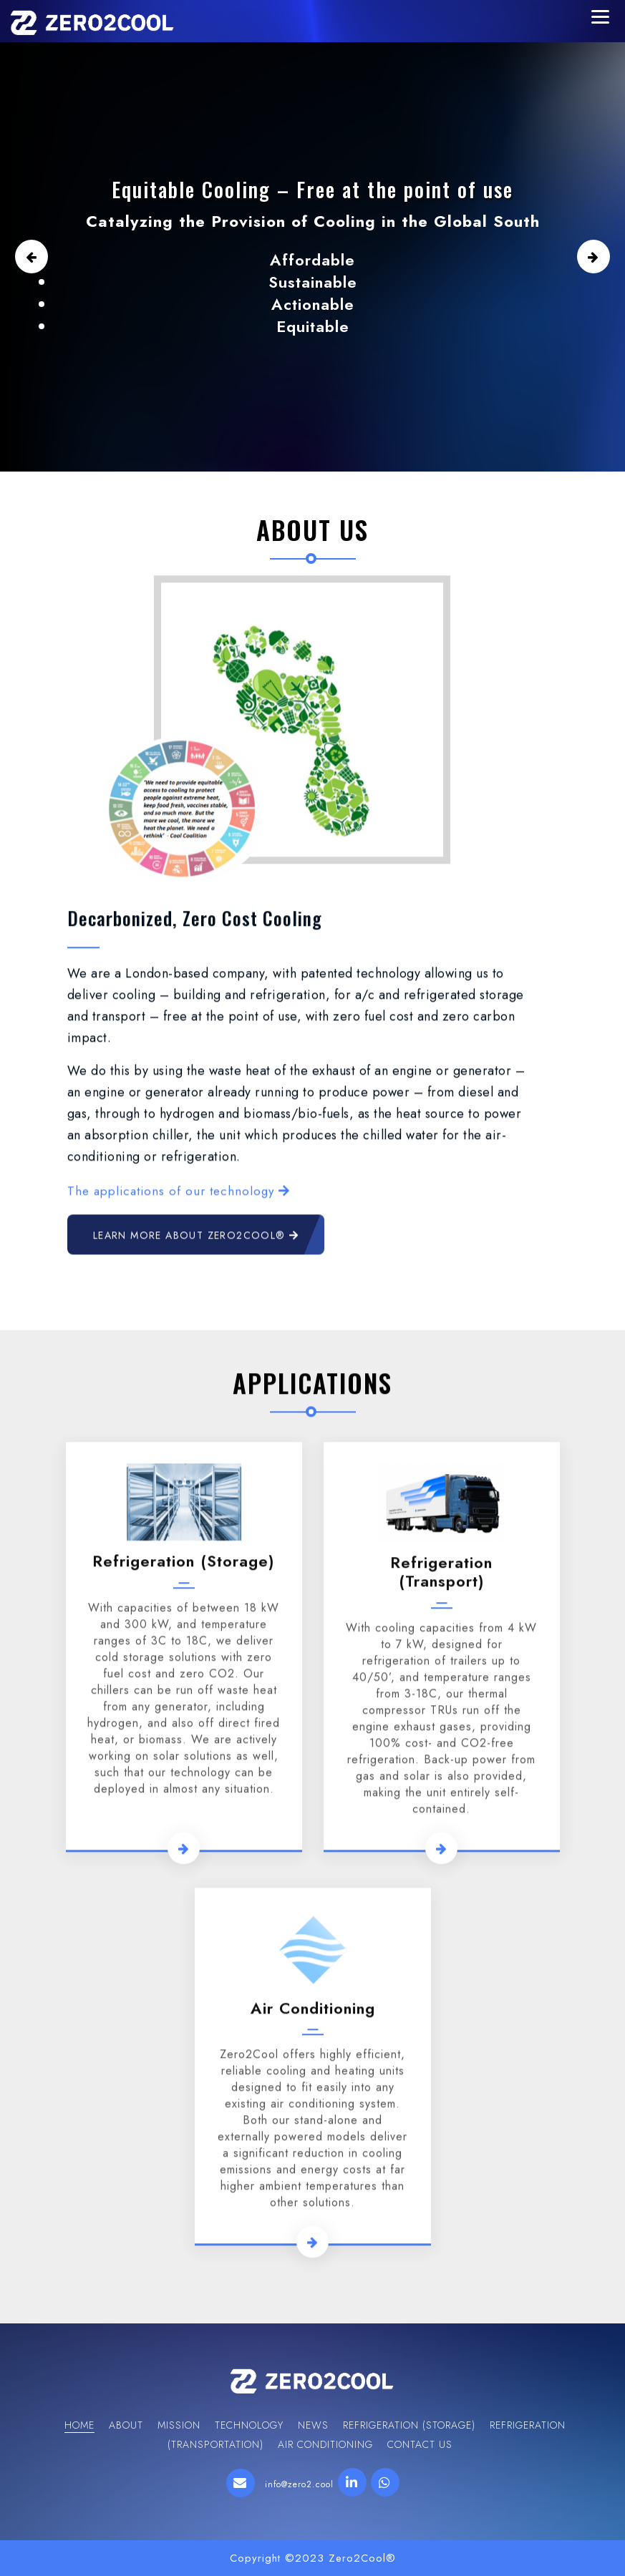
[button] (31, 257)
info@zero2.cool (299, 2484)
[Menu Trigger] (600, 16)
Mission (179, 2425)
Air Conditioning (325, 2444)
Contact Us (419, 2444)
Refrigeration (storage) (183, 2050)
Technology (249, 2425)
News (313, 2425)
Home (79, 2425)
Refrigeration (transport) (441, 2060)
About (126, 2425)
